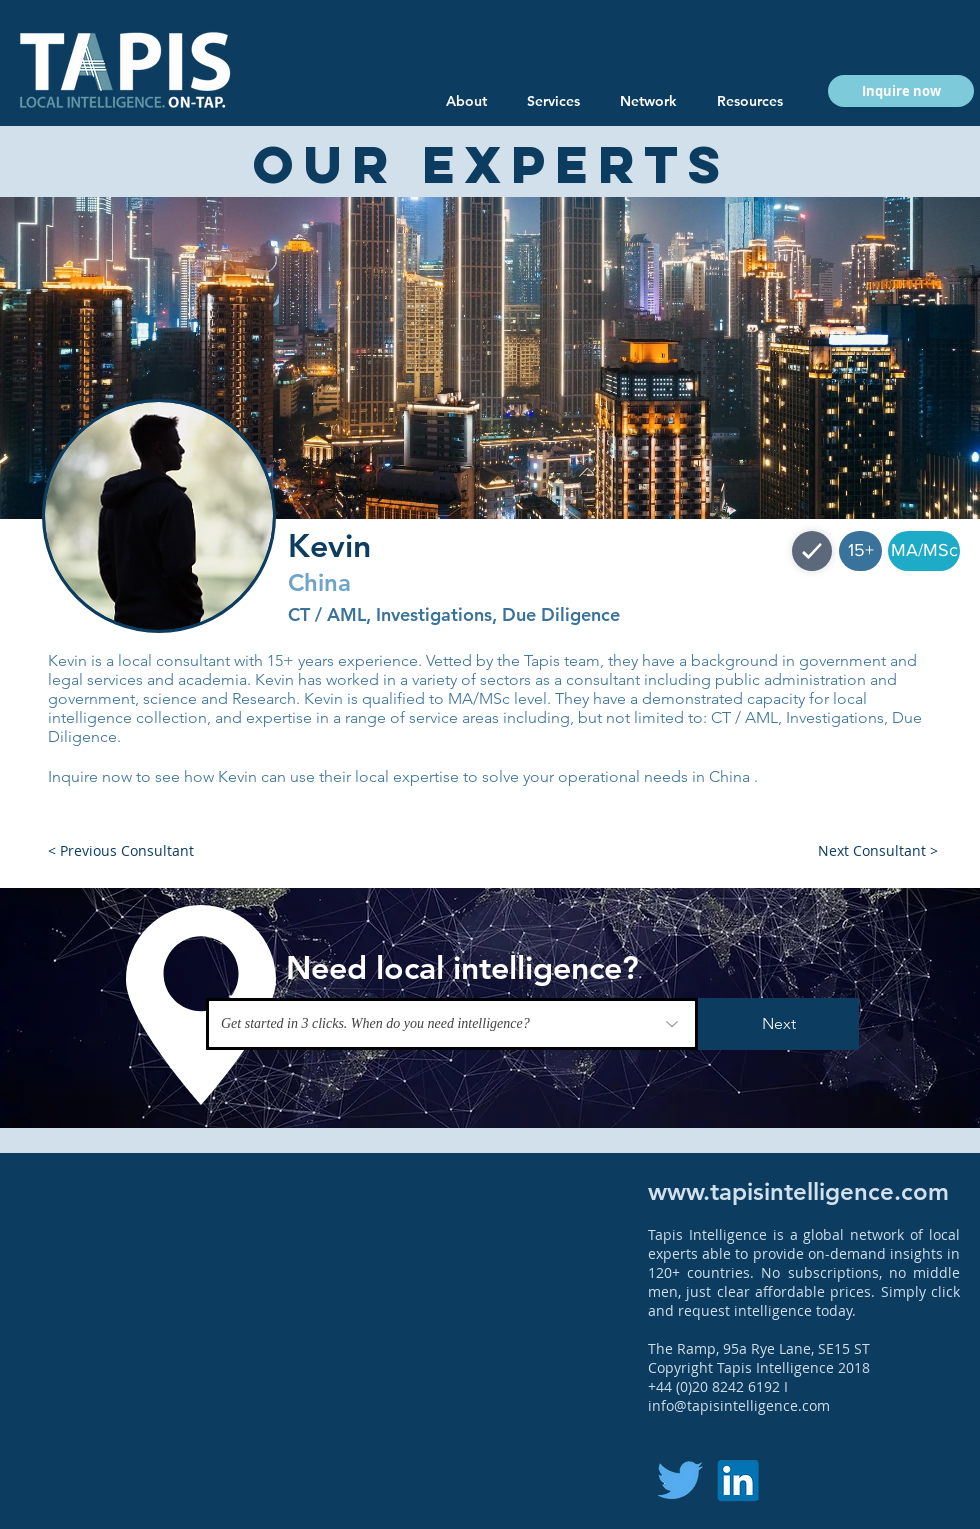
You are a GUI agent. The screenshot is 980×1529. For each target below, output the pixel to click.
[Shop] (812, 551)
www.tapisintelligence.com (798, 1191)
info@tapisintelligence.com (739, 1405)
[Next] (778, 1024)
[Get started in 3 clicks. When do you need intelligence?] (452, 1024)
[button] (750, 101)
